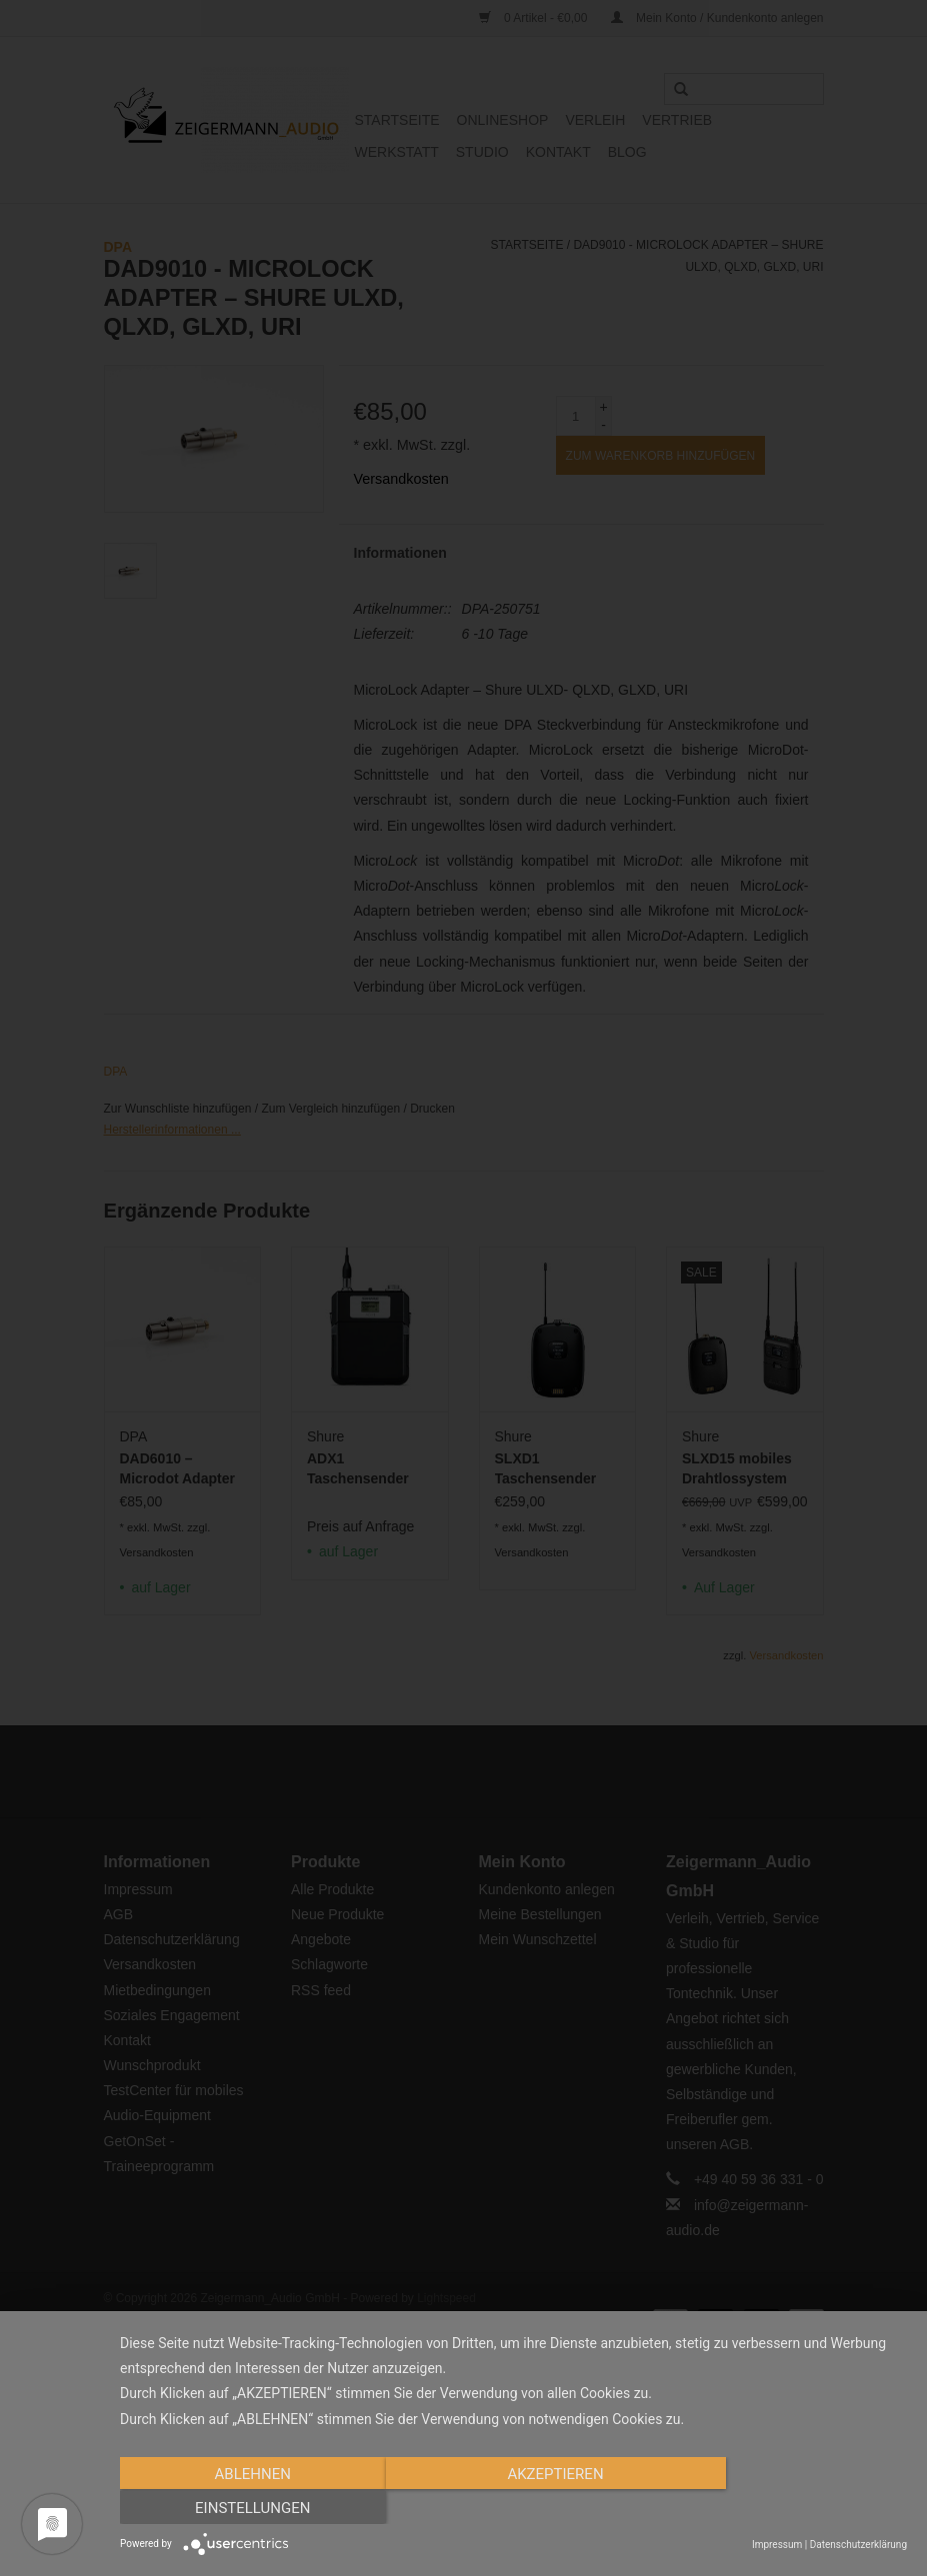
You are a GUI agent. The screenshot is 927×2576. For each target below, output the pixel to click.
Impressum (777, 2544)
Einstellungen (788, 2509)
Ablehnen (238, 2509)
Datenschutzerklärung (858, 2544)
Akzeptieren (513, 2509)
